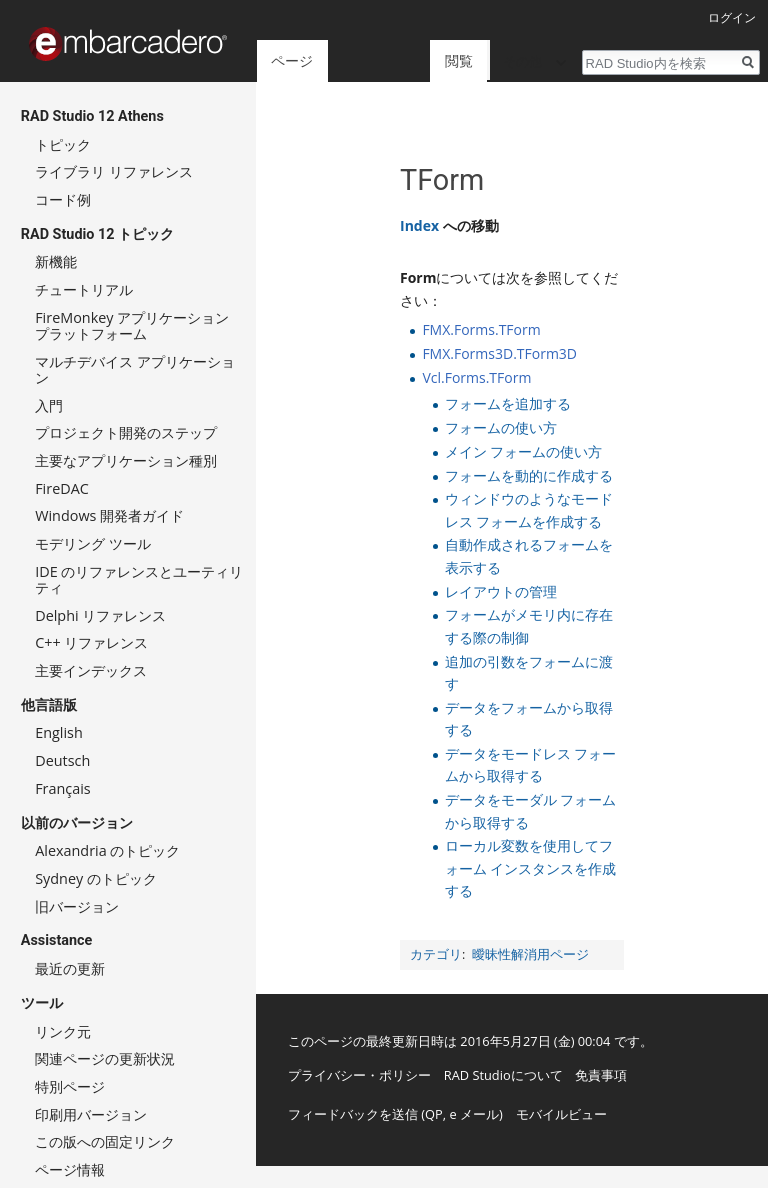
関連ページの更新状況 (105, 1058)
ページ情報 (70, 1169)
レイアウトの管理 (501, 591)
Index (419, 225)
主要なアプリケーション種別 (126, 460)
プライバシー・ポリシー (359, 1075)
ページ (292, 60)
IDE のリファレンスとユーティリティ (139, 579)
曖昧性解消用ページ (530, 954)
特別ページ (70, 1086)
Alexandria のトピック (107, 850)
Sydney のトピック (96, 878)
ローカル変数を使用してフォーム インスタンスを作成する (531, 868)
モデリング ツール (93, 543)
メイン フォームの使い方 (524, 451)
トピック (63, 144)
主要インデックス (91, 670)
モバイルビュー (561, 1114)
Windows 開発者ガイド (109, 515)
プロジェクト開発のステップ (126, 432)
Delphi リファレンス (100, 615)
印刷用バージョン (91, 1114)
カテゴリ (436, 954)
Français (63, 788)
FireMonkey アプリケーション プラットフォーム (132, 325)
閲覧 (426, 60)
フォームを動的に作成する (529, 475)
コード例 (63, 199)
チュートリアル (84, 289)
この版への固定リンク (105, 1141)
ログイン (732, 17)
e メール (474, 1114)
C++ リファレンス (91, 642)
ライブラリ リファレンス (114, 171)
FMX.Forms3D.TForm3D (499, 353)
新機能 (56, 261)
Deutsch (62, 760)
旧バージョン (77, 906)
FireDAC (62, 488)
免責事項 (601, 1075)
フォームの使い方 (501, 427)
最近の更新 (70, 968)
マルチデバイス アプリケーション (135, 369)
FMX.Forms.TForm (481, 329)
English (59, 732)
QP (434, 1114)
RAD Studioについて (503, 1075)
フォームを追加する (508, 403)
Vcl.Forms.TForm (476, 377)
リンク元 (63, 1031)
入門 (49, 405)
